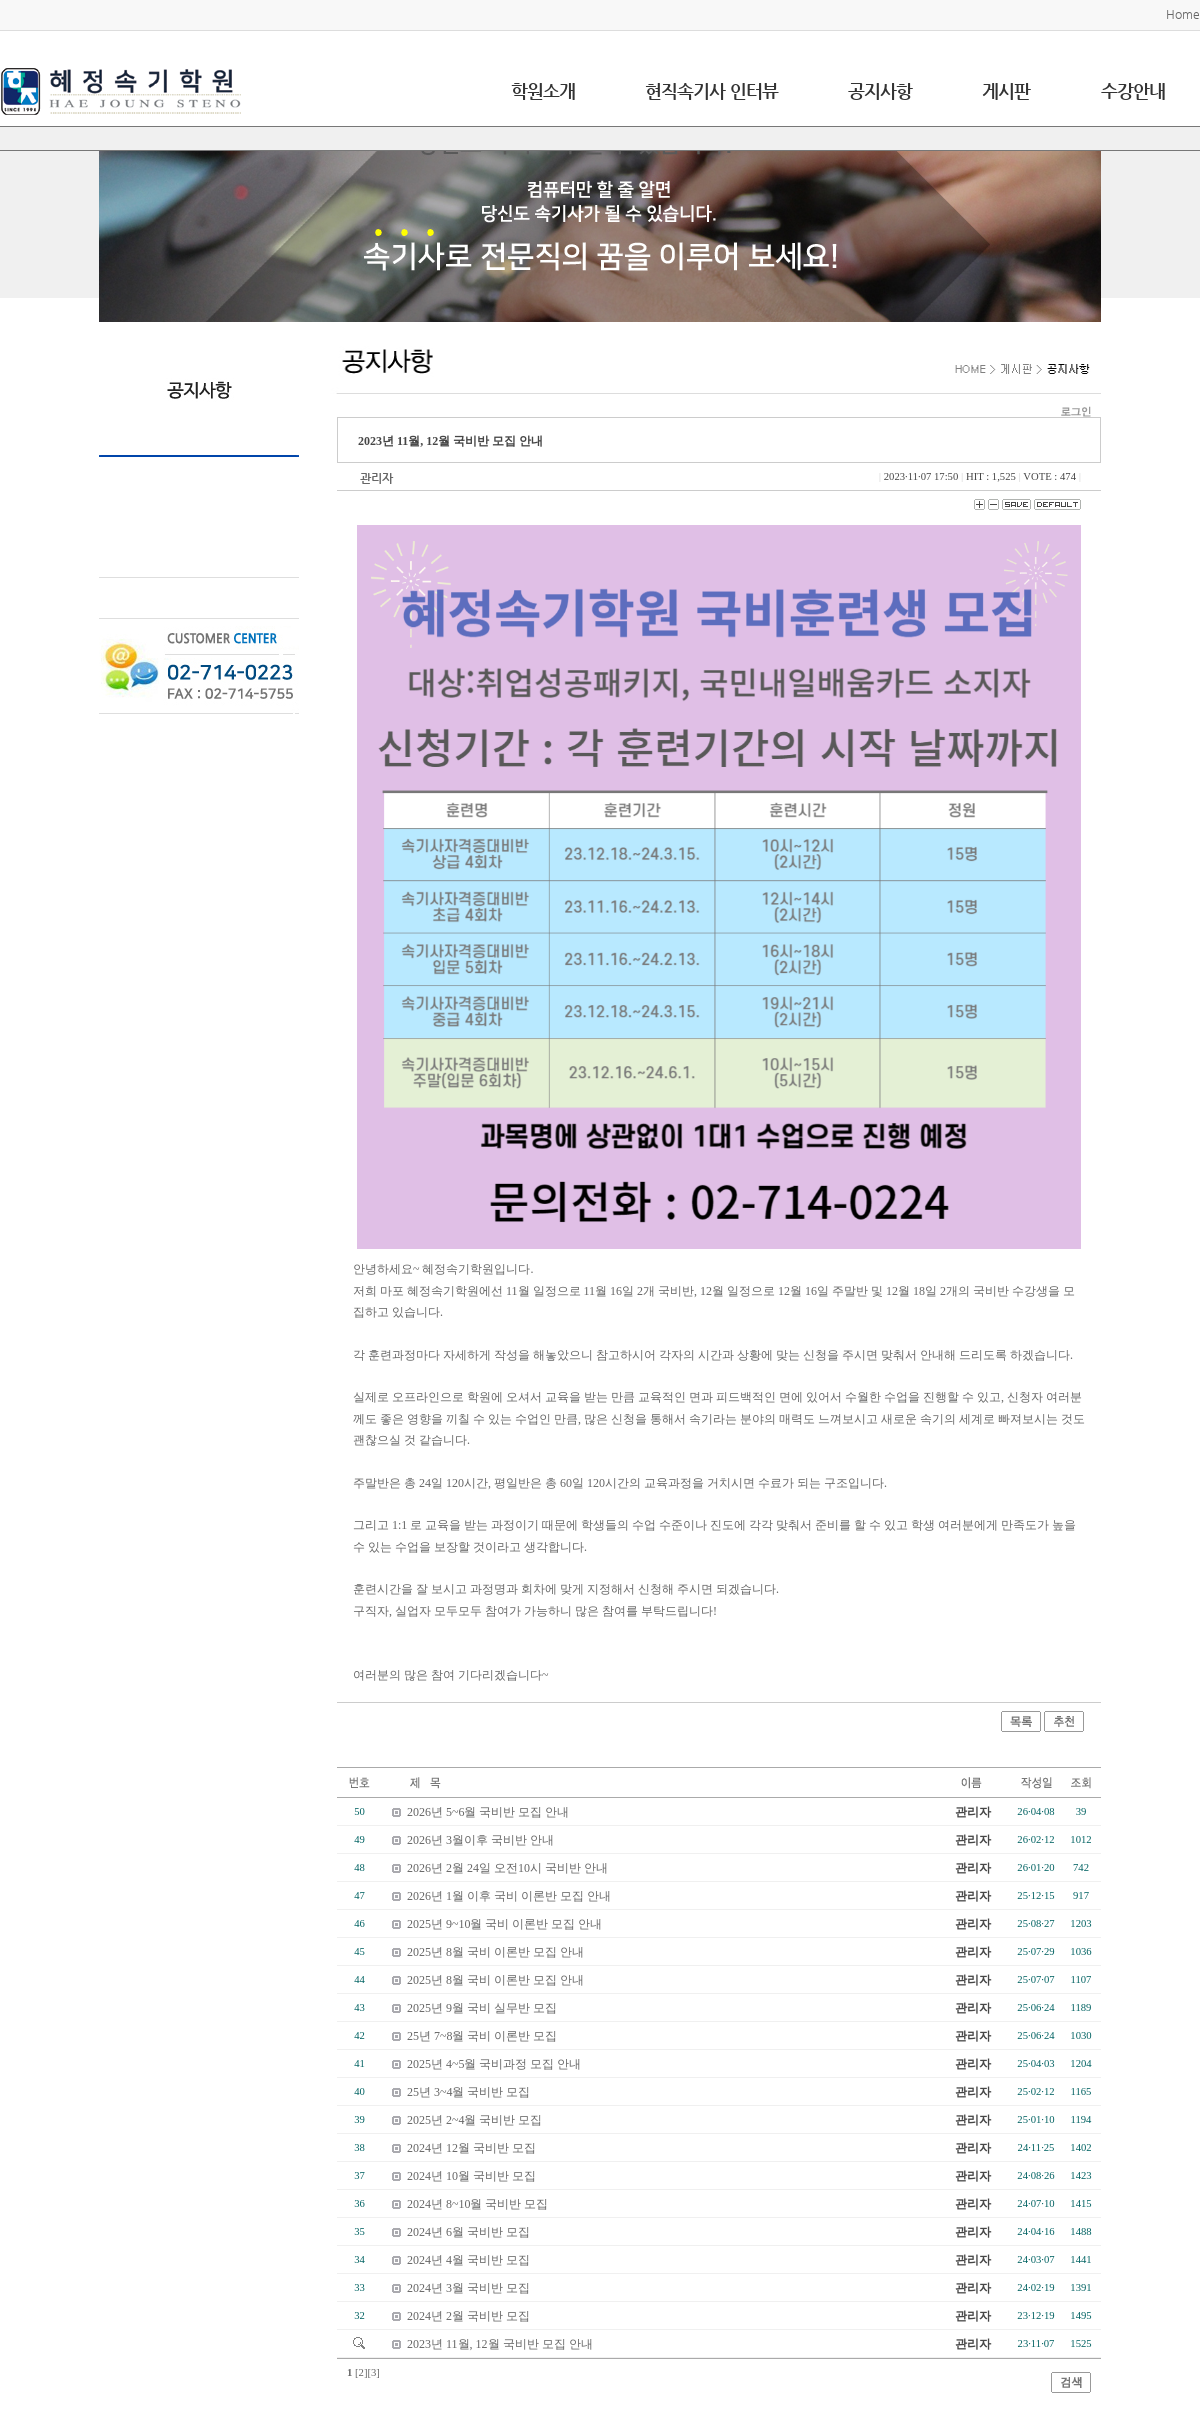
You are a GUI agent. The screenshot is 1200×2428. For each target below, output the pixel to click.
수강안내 (1133, 90)
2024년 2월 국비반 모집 (468, 2316)
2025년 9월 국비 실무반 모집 (482, 2008)
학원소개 (543, 90)
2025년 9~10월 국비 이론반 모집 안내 (505, 1924)
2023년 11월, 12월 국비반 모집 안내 (500, 2344)
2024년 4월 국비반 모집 (468, 2260)
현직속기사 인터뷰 (711, 90)
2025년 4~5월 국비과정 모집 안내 (494, 2064)
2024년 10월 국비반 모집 (471, 2176)
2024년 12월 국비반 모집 (471, 2148)
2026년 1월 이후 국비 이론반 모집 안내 (509, 1896)
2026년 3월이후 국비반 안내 (480, 1840)
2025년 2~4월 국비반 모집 (475, 2120)
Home (1183, 14)
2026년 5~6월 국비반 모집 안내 (488, 1812)
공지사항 (880, 90)
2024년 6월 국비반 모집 (468, 2232)
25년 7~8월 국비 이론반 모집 (482, 2036)
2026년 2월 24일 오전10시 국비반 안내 (507, 1868)
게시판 (1006, 90)
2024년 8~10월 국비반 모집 (478, 2204)
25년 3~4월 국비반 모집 (469, 2092)
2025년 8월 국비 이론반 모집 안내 (495, 1952)
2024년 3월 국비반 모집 (468, 2288)
